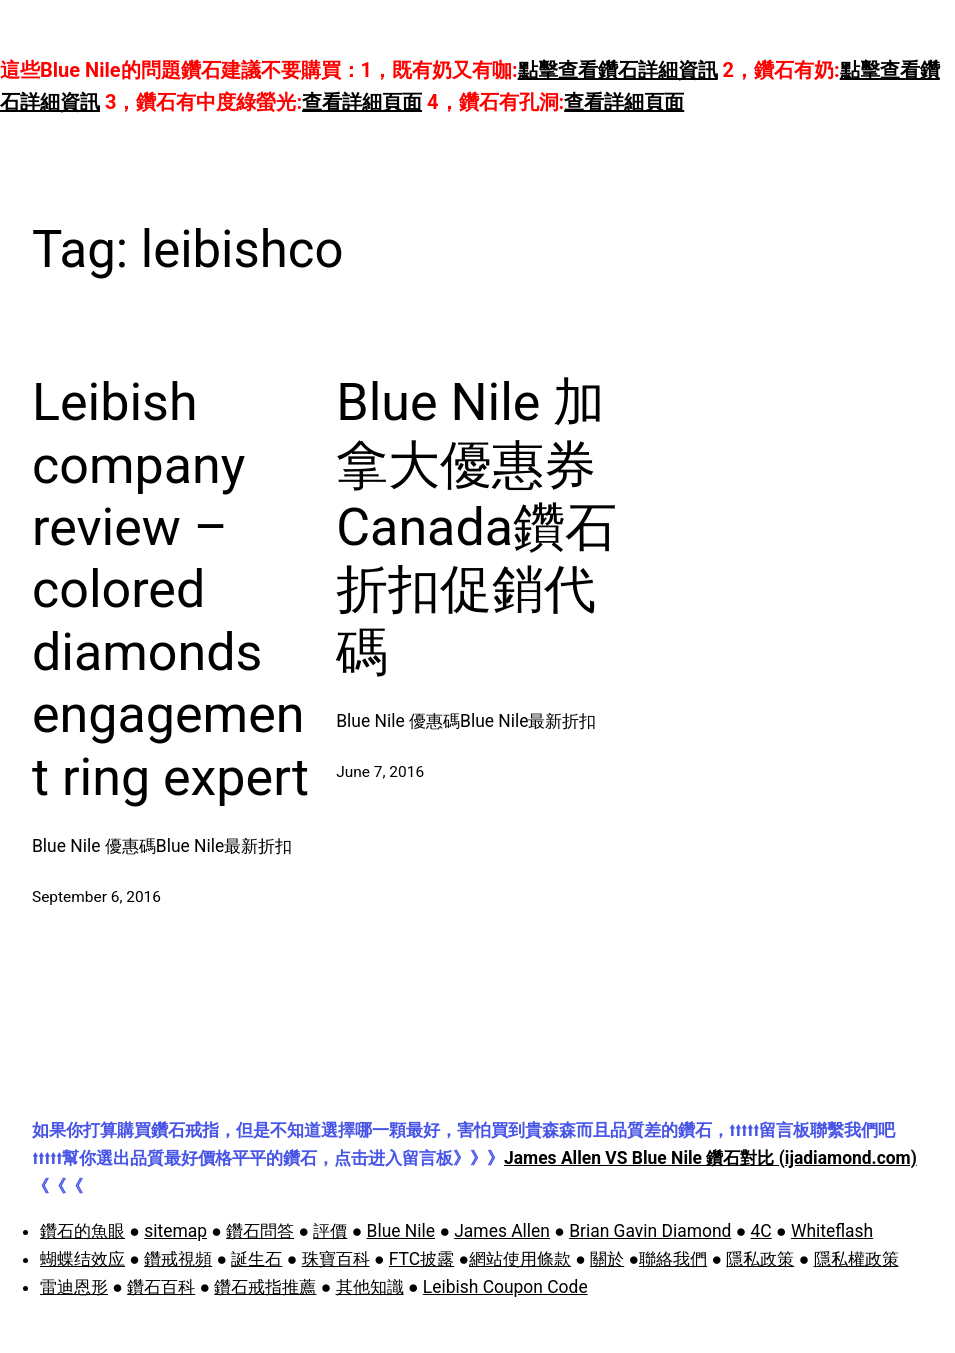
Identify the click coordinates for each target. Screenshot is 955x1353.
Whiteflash (832, 1231)
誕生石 (256, 1259)
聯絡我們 (673, 1259)
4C (761, 1231)
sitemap (175, 1231)
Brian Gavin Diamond (650, 1231)
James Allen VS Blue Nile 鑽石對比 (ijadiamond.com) (710, 1158)
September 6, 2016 (96, 897)
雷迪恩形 (74, 1287)
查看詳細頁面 (362, 102)
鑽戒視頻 (178, 1259)
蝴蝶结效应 (82, 1259)
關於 (607, 1259)
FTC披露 (421, 1259)
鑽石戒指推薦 (265, 1287)
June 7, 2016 (380, 772)
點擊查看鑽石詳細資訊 (618, 70)
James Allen (502, 1231)
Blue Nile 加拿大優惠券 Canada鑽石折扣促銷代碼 (476, 527)
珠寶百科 (336, 1259)
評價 (330, 1231)
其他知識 (370, 1287)
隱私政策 (760, 1259)
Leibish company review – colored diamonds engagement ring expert (170, 589)
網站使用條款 (520, 1259)
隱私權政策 (856, 1259)
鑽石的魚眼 (82, 1231)
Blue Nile (401, 1231)
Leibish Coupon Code (505, 1287)
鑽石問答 (260, 1231)
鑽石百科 (161, 1287)
